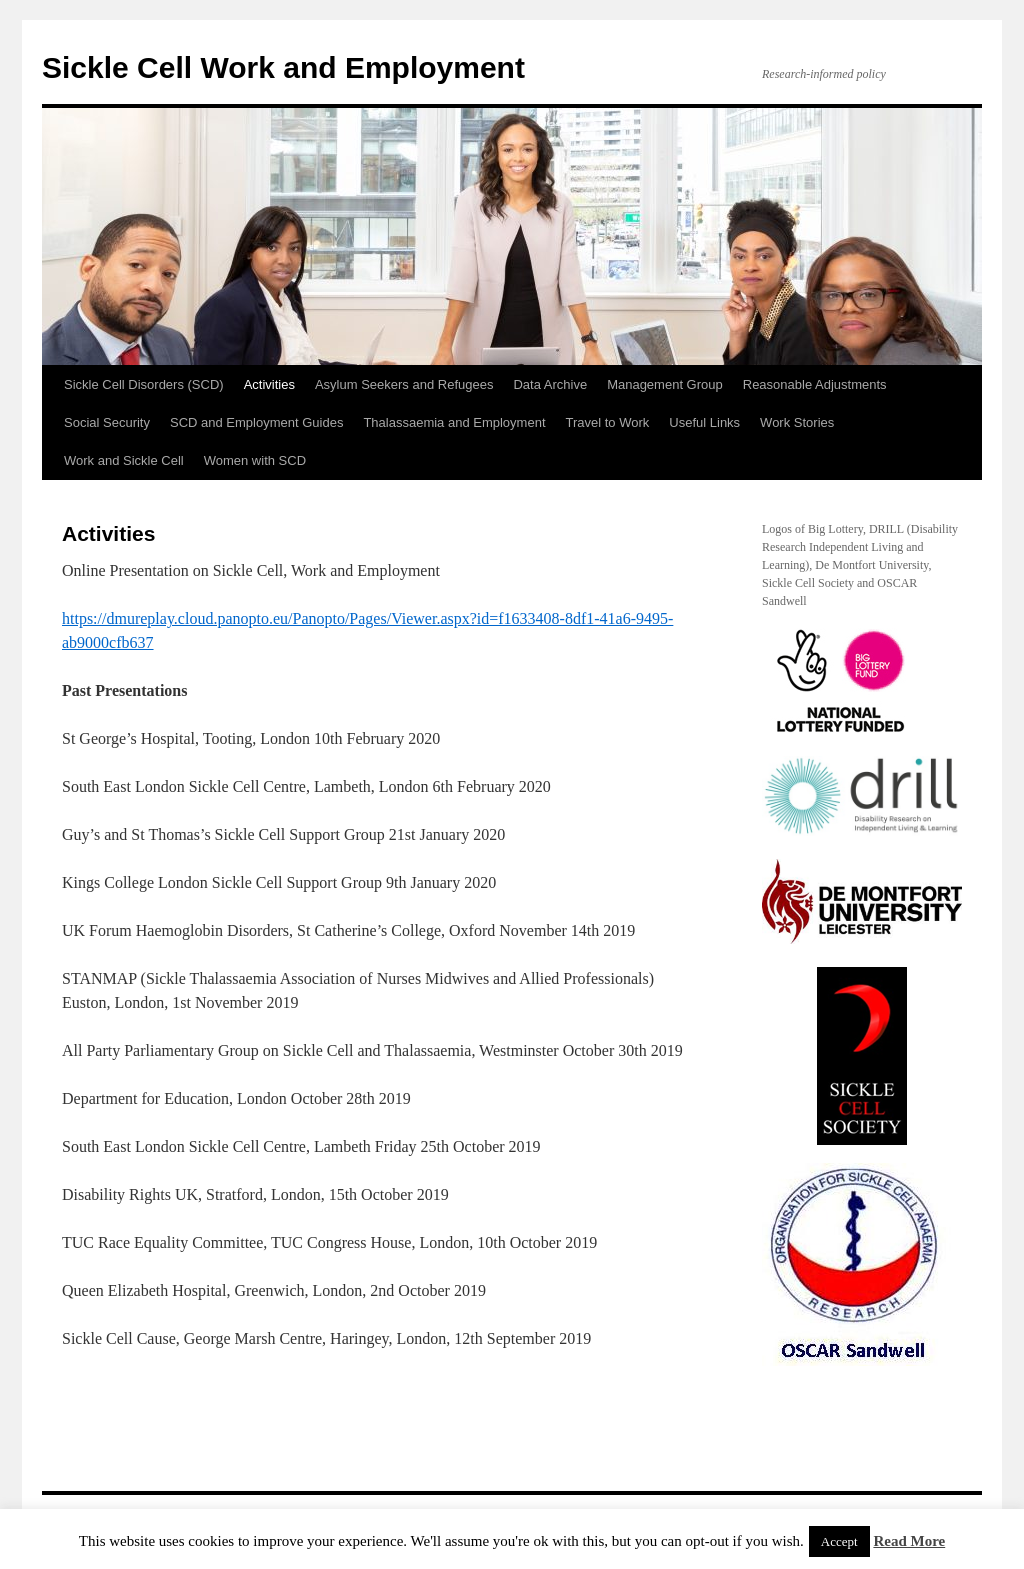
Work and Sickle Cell (124, 460)
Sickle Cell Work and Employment (283, 67)
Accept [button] (839, 1541)
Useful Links (704, 422)
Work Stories (797, 422)
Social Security (107, 422)
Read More (909, 1541)
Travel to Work (608, 422)
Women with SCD (255, 460)
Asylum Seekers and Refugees (404, 384)
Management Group (665, 384)
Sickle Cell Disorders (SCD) (144, 384)
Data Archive (550, 384)
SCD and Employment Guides (256, 422)
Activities (269, 384)
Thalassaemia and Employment (454, 422)
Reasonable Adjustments (815, 384)
